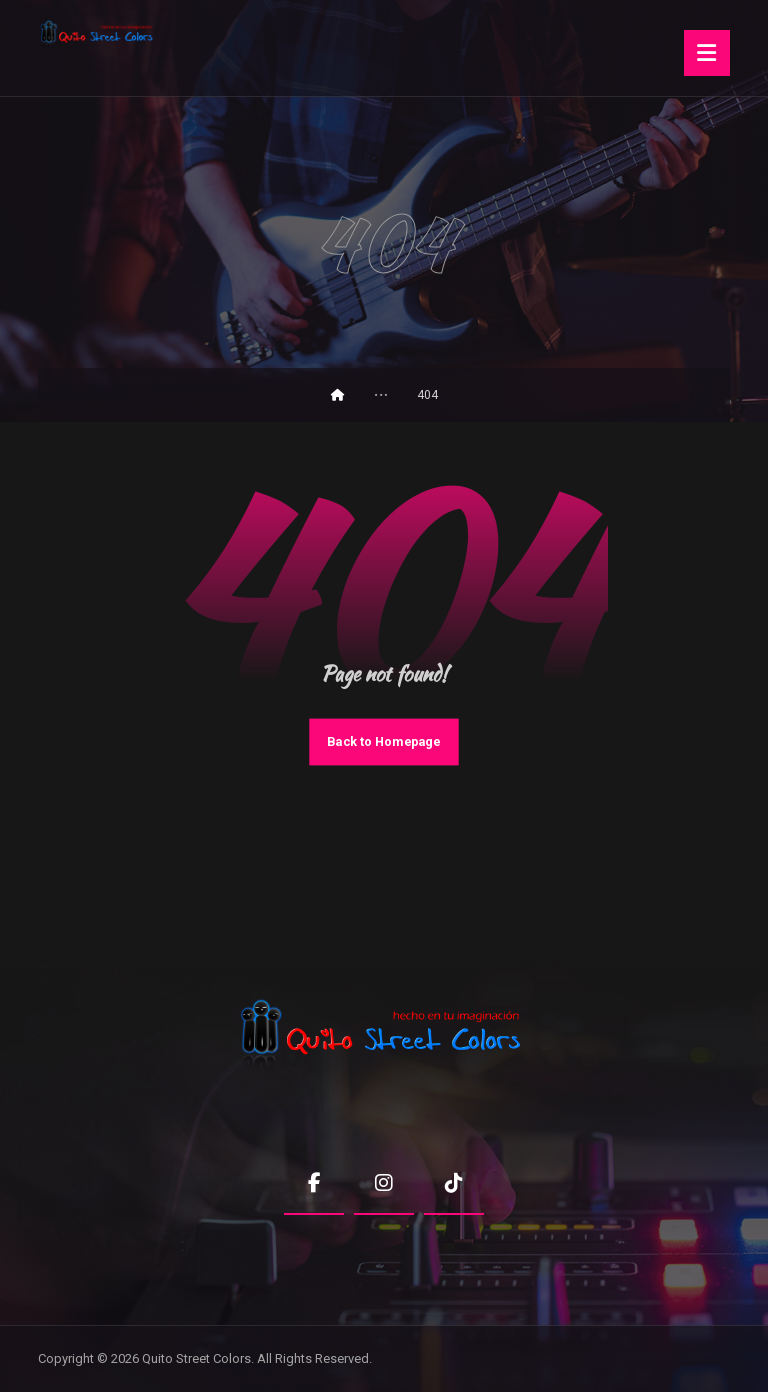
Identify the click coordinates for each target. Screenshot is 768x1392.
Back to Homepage (383, 742)
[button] (707, 53)
